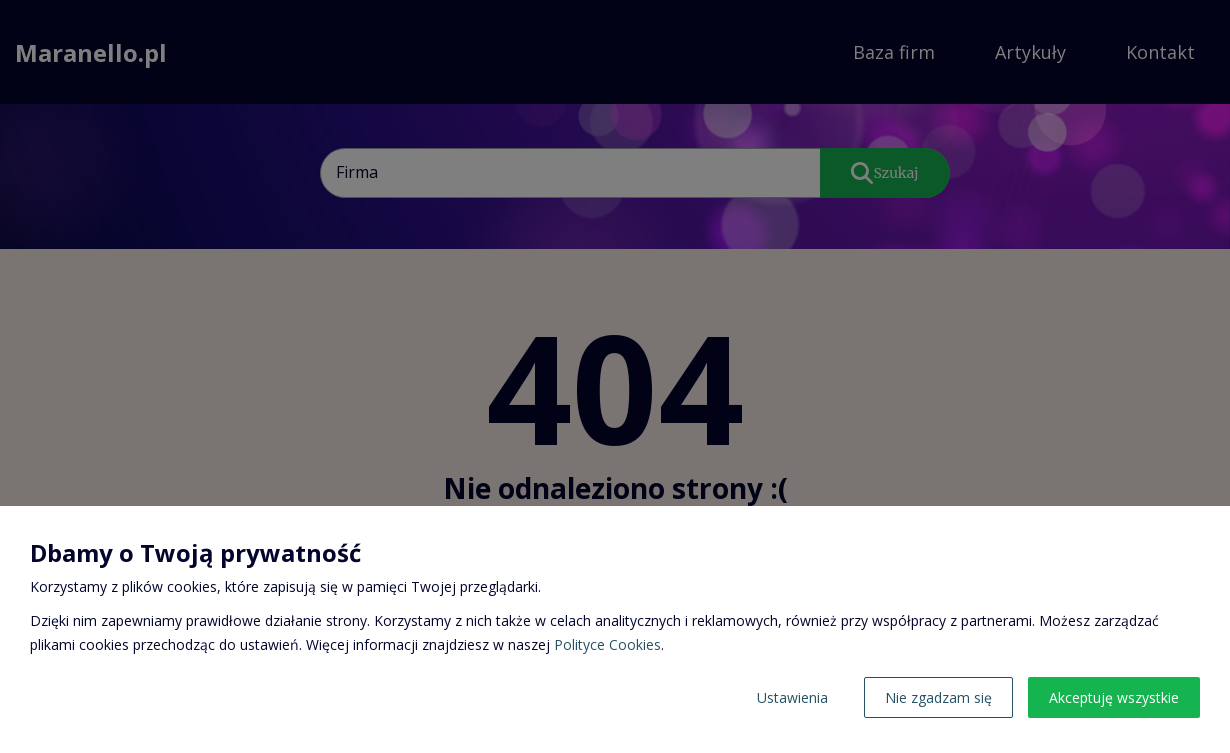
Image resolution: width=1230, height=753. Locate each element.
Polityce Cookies (607, 644)
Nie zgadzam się (938, 697)
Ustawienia (792, 697)
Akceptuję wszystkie (1114, 697)
